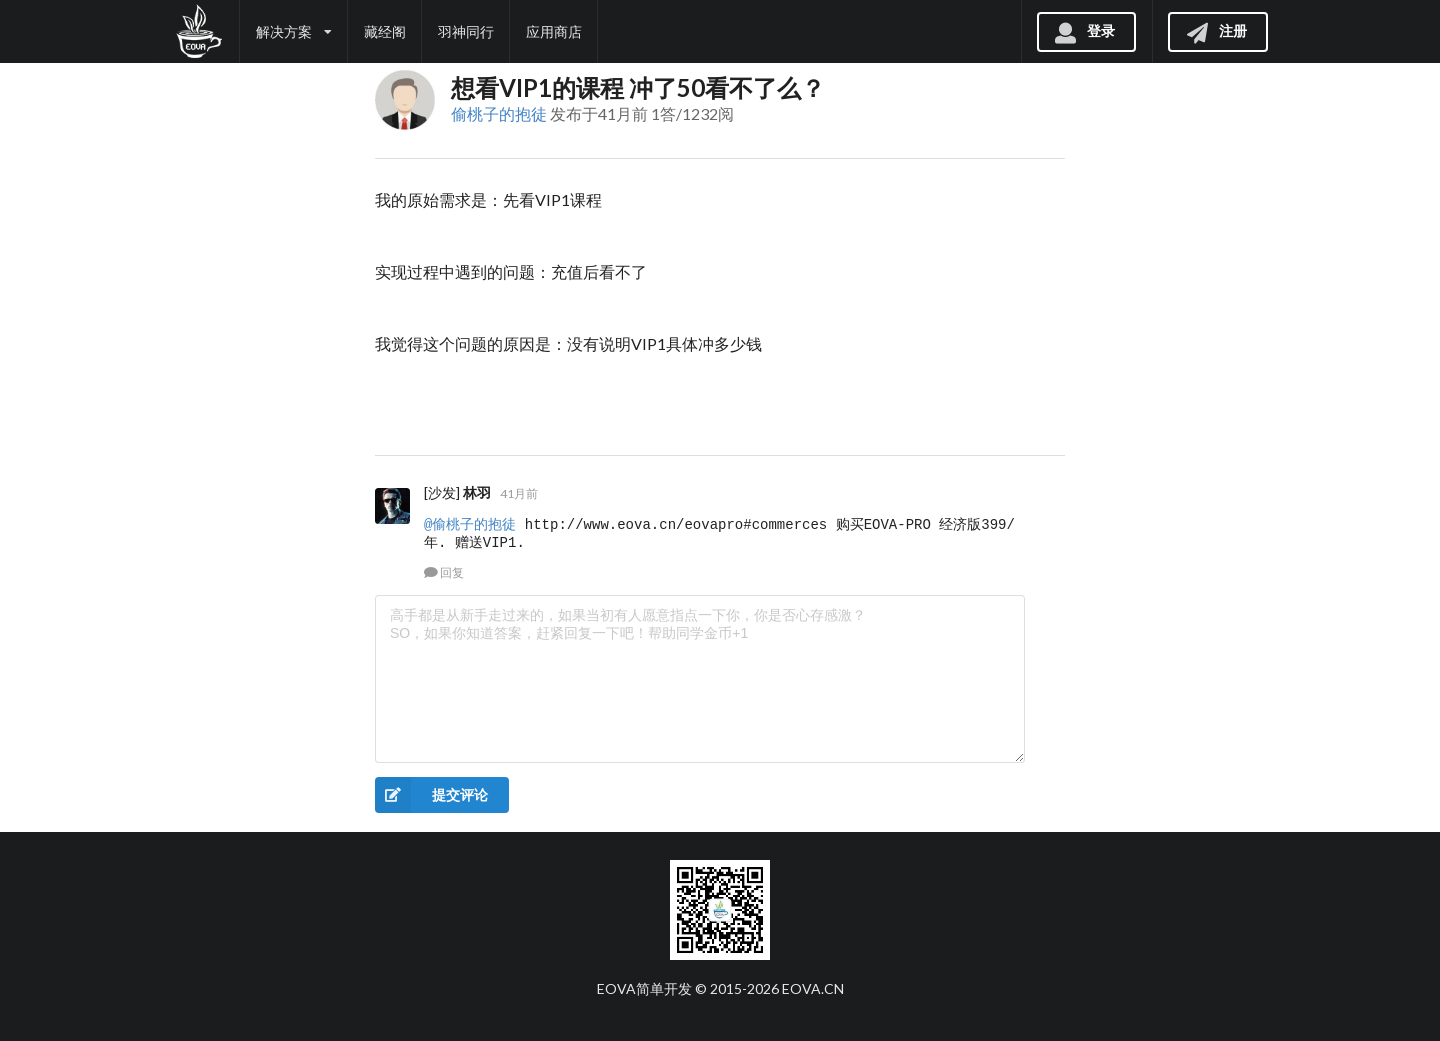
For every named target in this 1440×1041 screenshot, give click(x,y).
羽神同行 (466, 31)
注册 (1216, 30)
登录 (1084, 30)
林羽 (477, 492)
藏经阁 (385, 31)
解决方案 (294, 31)
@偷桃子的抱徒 (470, 524)
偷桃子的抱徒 (499, 113)
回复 (444, 573)
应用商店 (554, 31)
